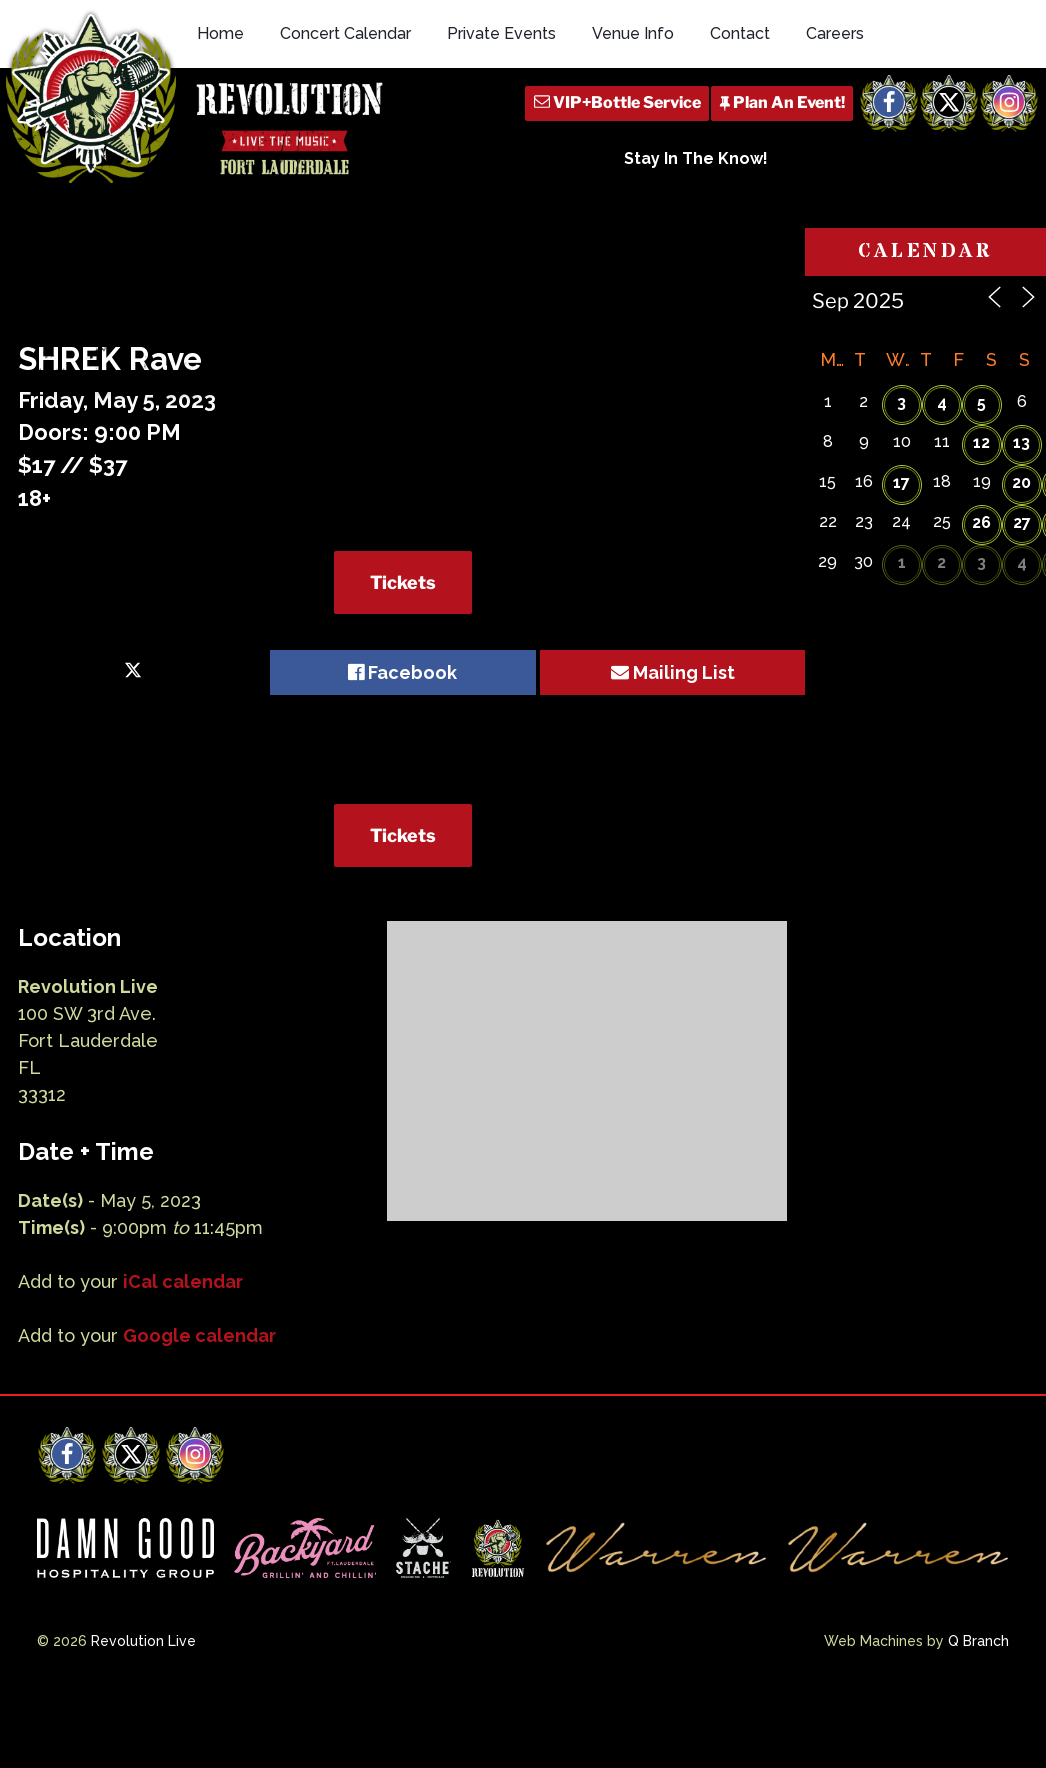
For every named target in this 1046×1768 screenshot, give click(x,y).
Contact (740, 33)
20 (1021, 482)
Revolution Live (143, 1641)
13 (1021, 442)
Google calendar (199, 1335)
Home (220, 33)
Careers (835, 33)
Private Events (501, 33)
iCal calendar (183, 1281)
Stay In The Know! (696, 158)
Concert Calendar (345, 33)
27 (1022, 522)
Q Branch (978, 1641)
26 (981, 522)
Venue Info (633, 33)
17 (901, 482)
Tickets (403, 582)
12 (981, 442)
